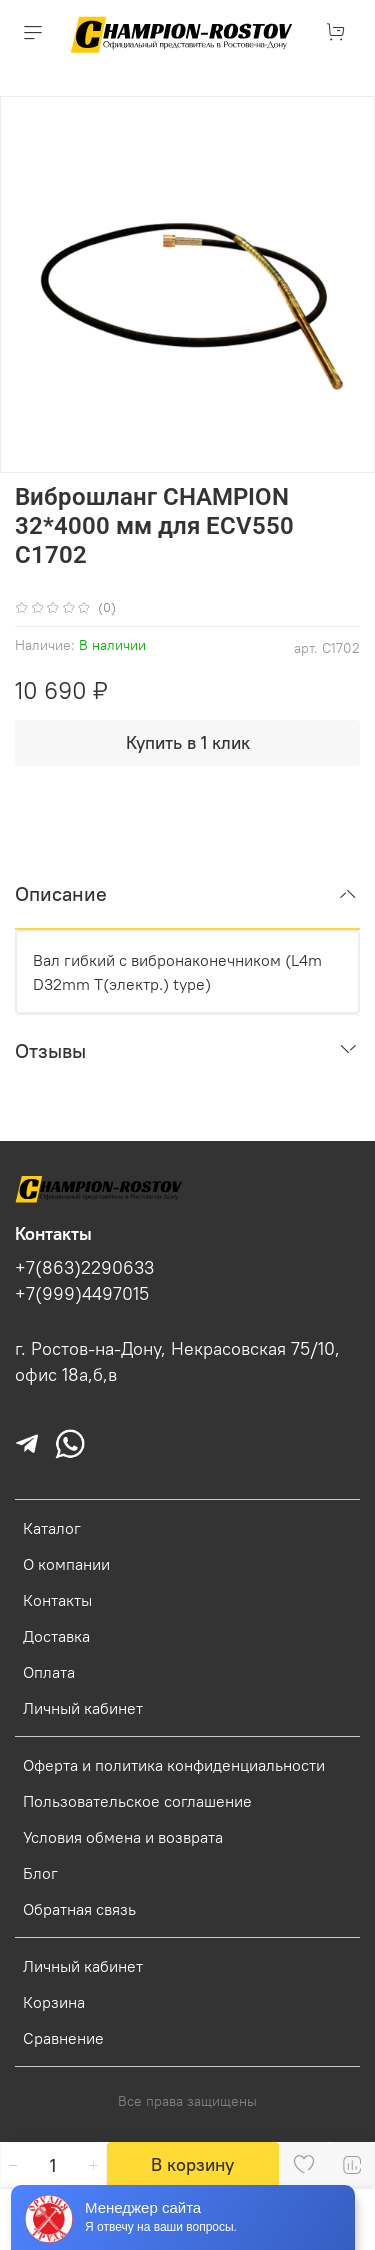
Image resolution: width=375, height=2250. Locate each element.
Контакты (57, 1600)
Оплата (49, 1672)
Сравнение (63, 2038)
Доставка (56, 1636)
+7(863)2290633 (84, 1268)
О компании (66, 1564)
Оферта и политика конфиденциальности (174, 1765)
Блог (40, 1873)
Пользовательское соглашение (137, 1801)
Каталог (52, 1528)
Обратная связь (79, 1909)
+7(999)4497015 (82, 1294)
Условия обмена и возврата (123, 1837)
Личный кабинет (83, 1708)
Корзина (54, 2002)
